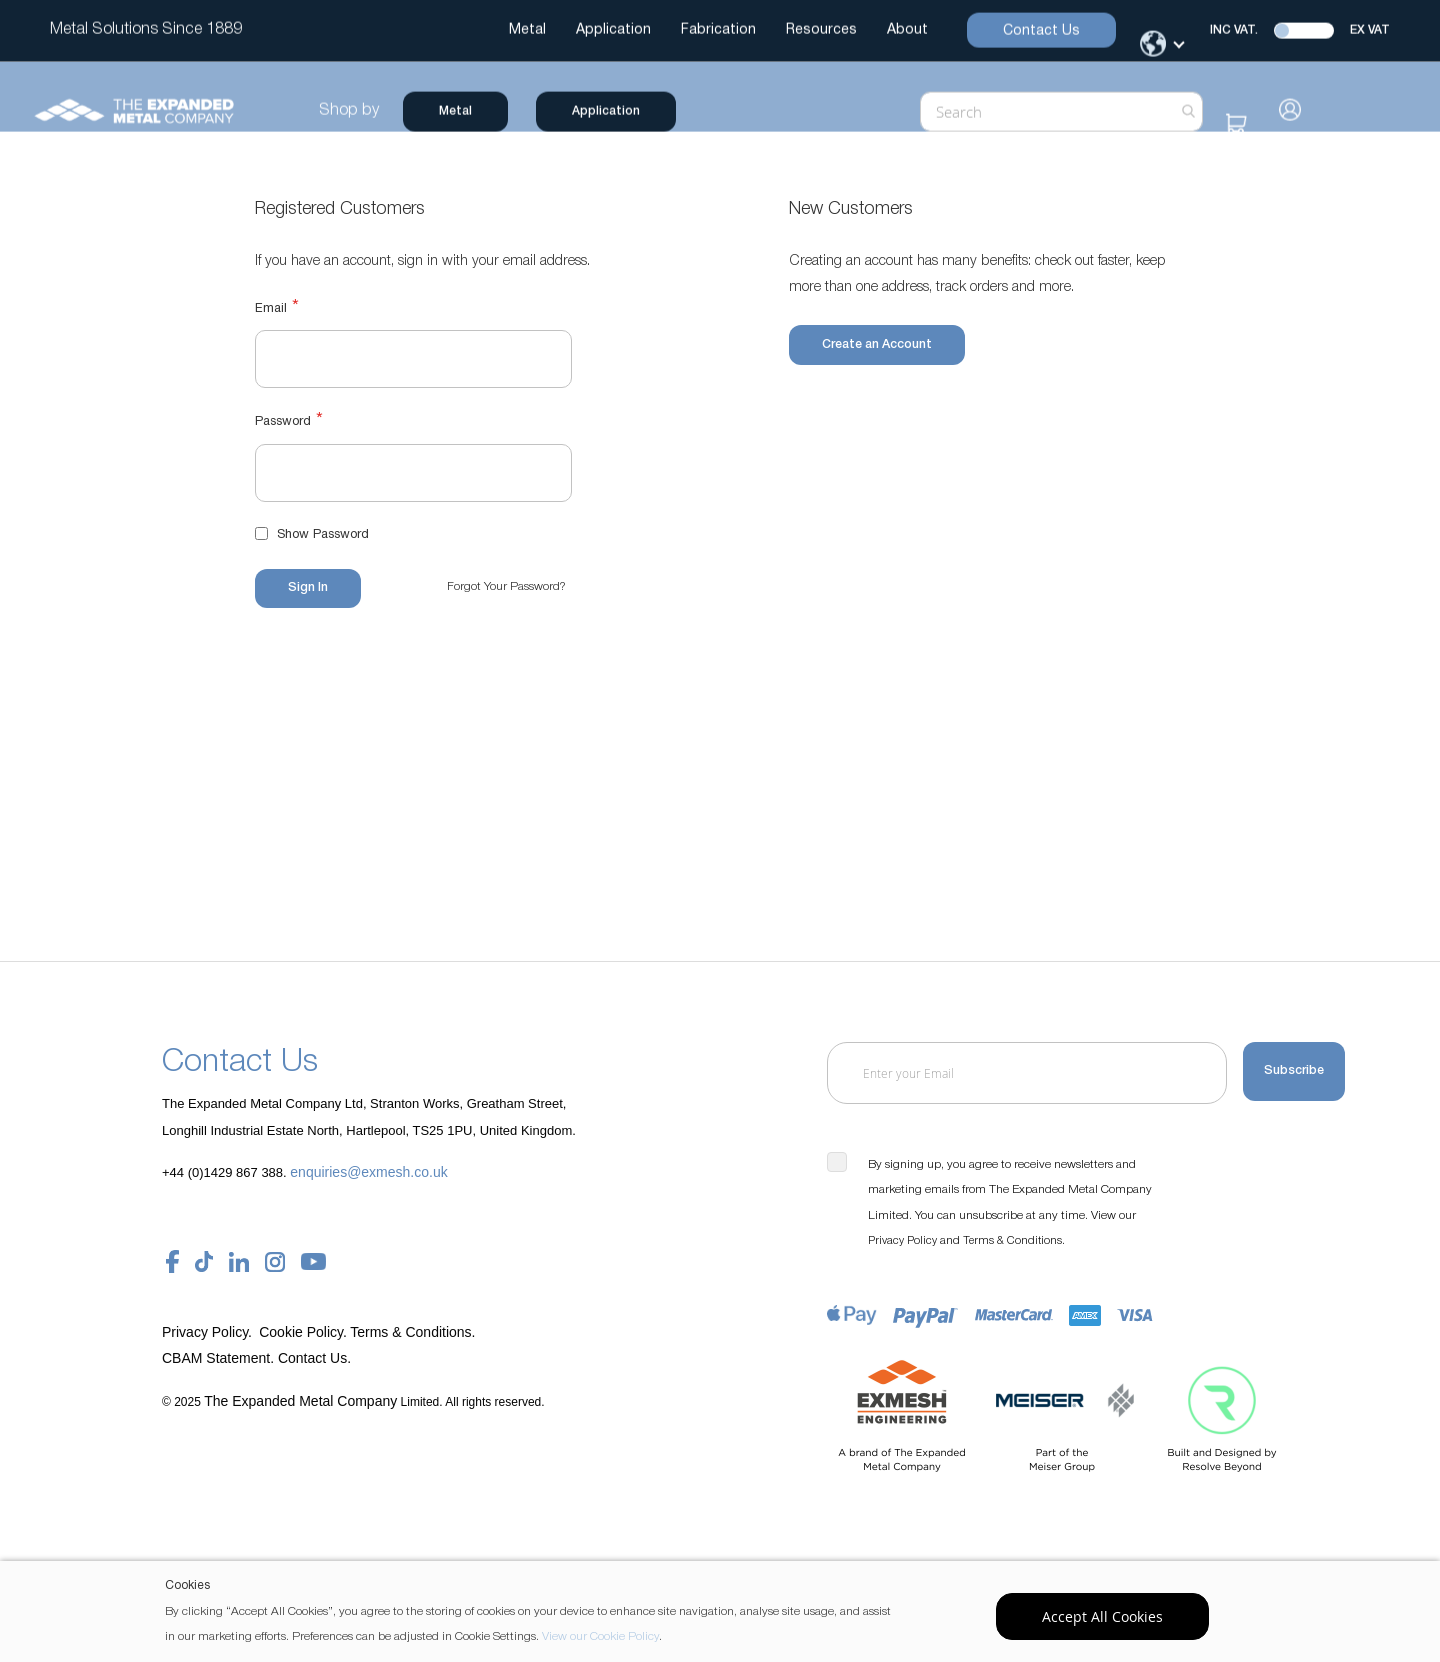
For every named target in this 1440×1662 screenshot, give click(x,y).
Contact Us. (314, 1358)
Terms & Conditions (1012, 1241)
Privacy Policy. (209, 1332)
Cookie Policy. (303, 1332)
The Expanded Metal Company (300, 1401)
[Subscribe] (1294, 1073)
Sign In (1275, 110)
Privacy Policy (902, 1241)
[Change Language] (1163, 44)
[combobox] (1043, 112)
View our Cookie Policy (600, 1636)
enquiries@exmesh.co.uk (368, 1172)
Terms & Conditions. (412, 1332)
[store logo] (150, 111)
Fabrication (718, 30)
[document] (722, 1611)
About (907, 30)
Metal (527, 30)
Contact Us (1041, 31)
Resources (821, 30)
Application (613, 30)
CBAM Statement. (220, 1358)
